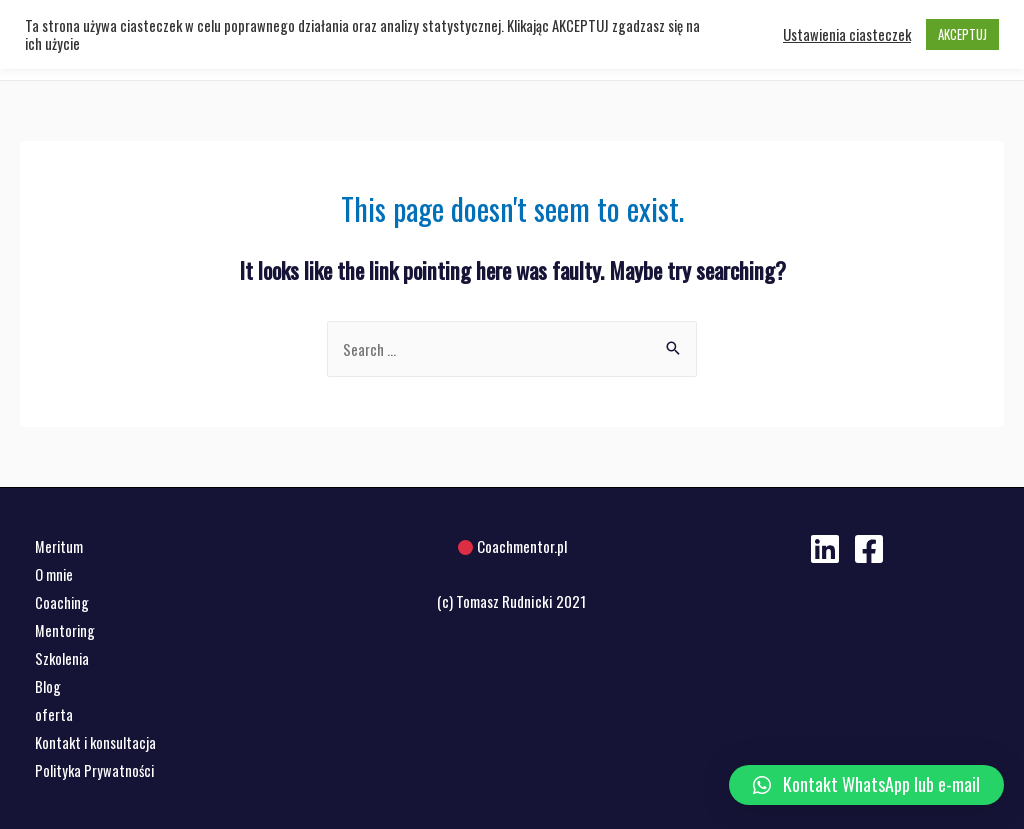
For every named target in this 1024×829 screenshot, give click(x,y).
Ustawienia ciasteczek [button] (847, 35)
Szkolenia (63, 658)
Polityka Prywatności (96, 769)
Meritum (59, 546)
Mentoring (65, 630)
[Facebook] (869, 549)
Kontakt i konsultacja (97, 741)
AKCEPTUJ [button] (962, 34)
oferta (54, 714)
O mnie (54, 574)
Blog (48, 686)
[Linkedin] (825, 549)
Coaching (62, 602)
